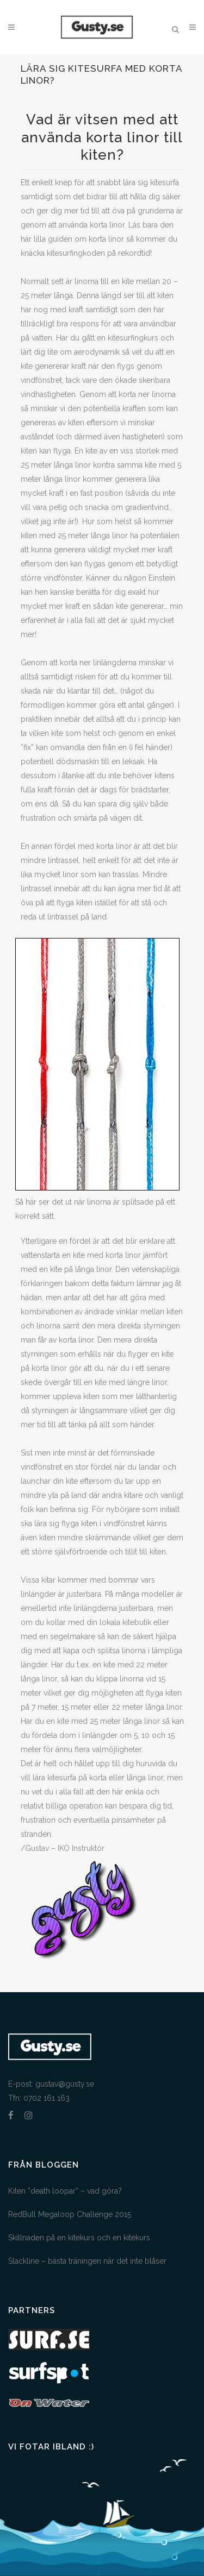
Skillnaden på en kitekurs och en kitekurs (79, 2237)
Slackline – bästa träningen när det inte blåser (87, 2261)
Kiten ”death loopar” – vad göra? (65, 2191)
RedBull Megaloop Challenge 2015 (69, 2214)
